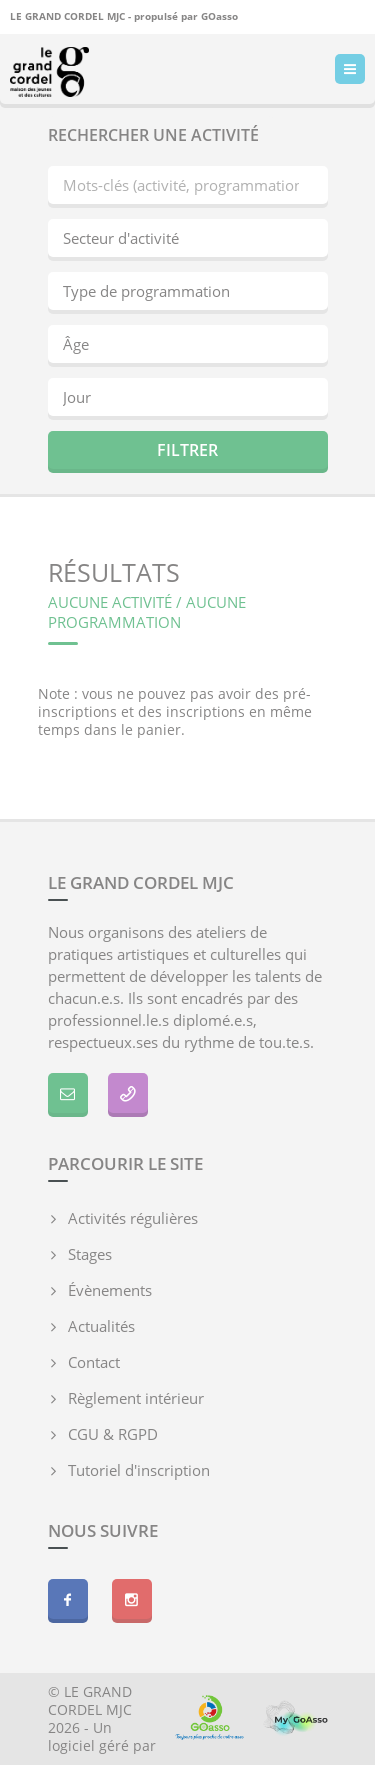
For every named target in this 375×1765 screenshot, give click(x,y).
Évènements (110, 1290)
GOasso (219, 14)
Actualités (101, 1326)
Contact (94, 1362)
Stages (90, 1254)
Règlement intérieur (136, 1398)
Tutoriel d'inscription (139, 1470)
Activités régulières (133, 1218)
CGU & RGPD (113, 1434)
